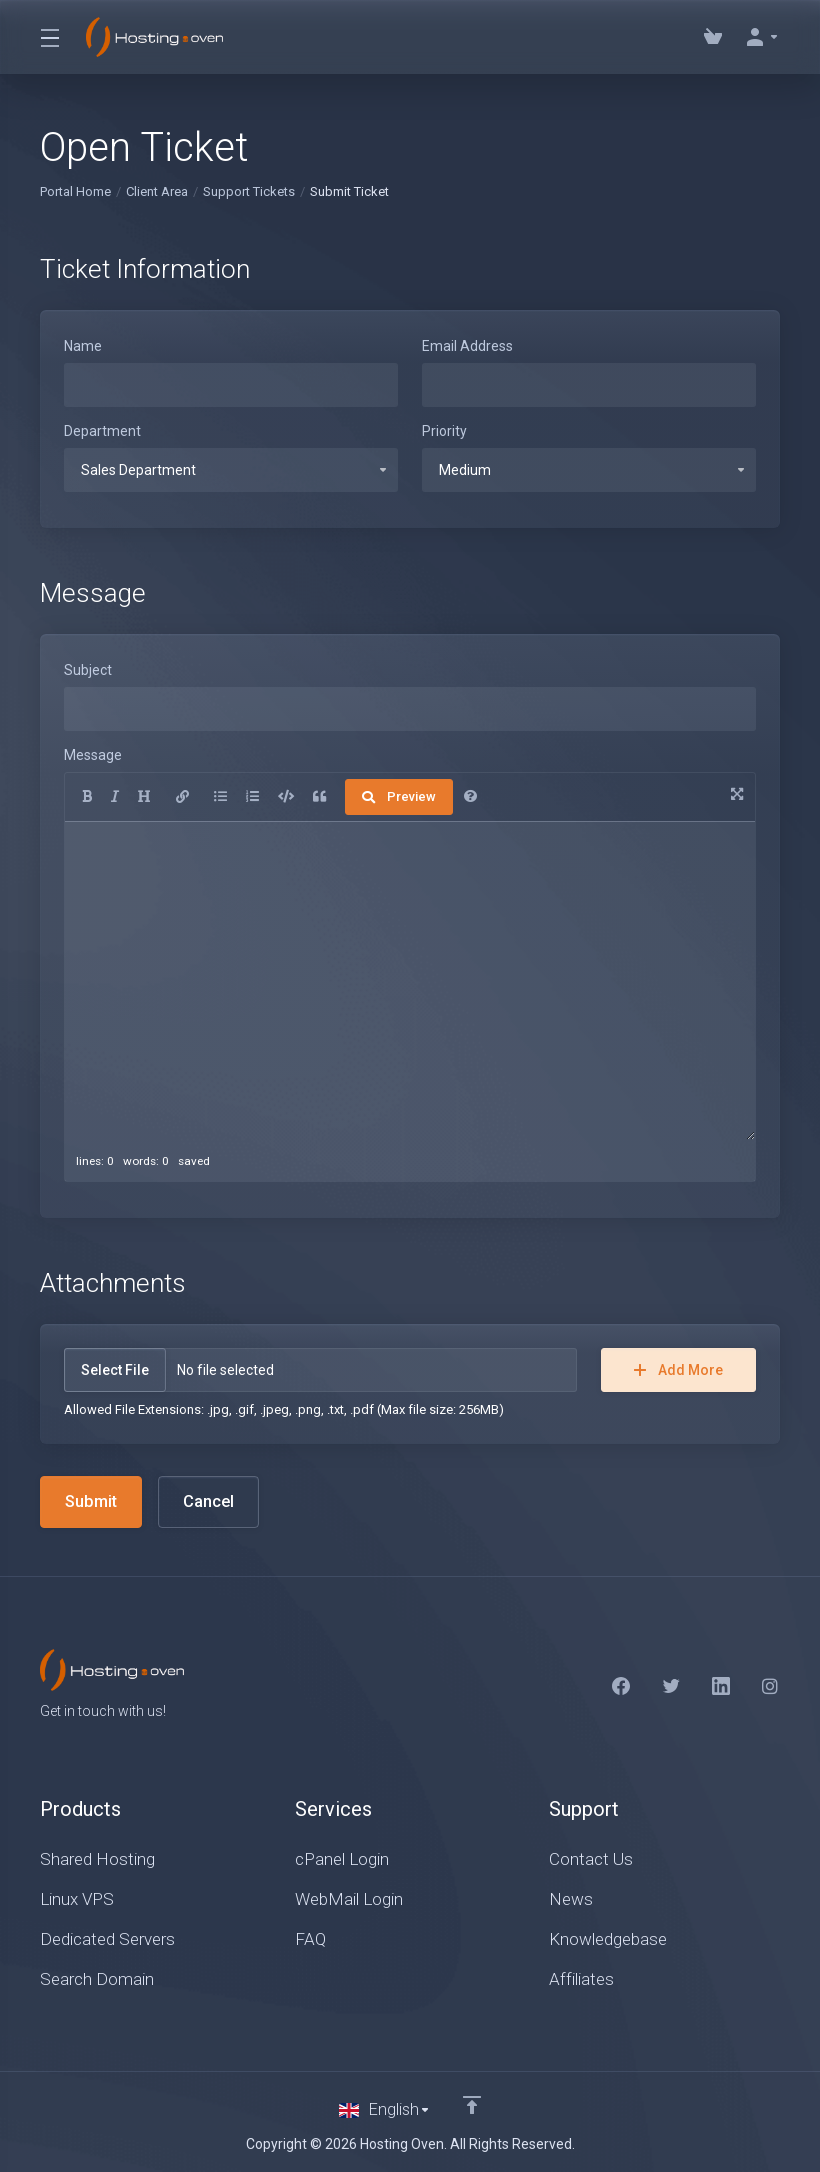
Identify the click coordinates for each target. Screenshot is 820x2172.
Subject (88, 670)
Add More (678, 1370)
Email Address (467, 346)
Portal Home (75, 191)
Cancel (212, 1502)
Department (102, 431)
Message (93, 755)
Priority (444, 431)
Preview (399, 796)
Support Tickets (249, 191)
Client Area (157, 191)
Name (83, 346)
